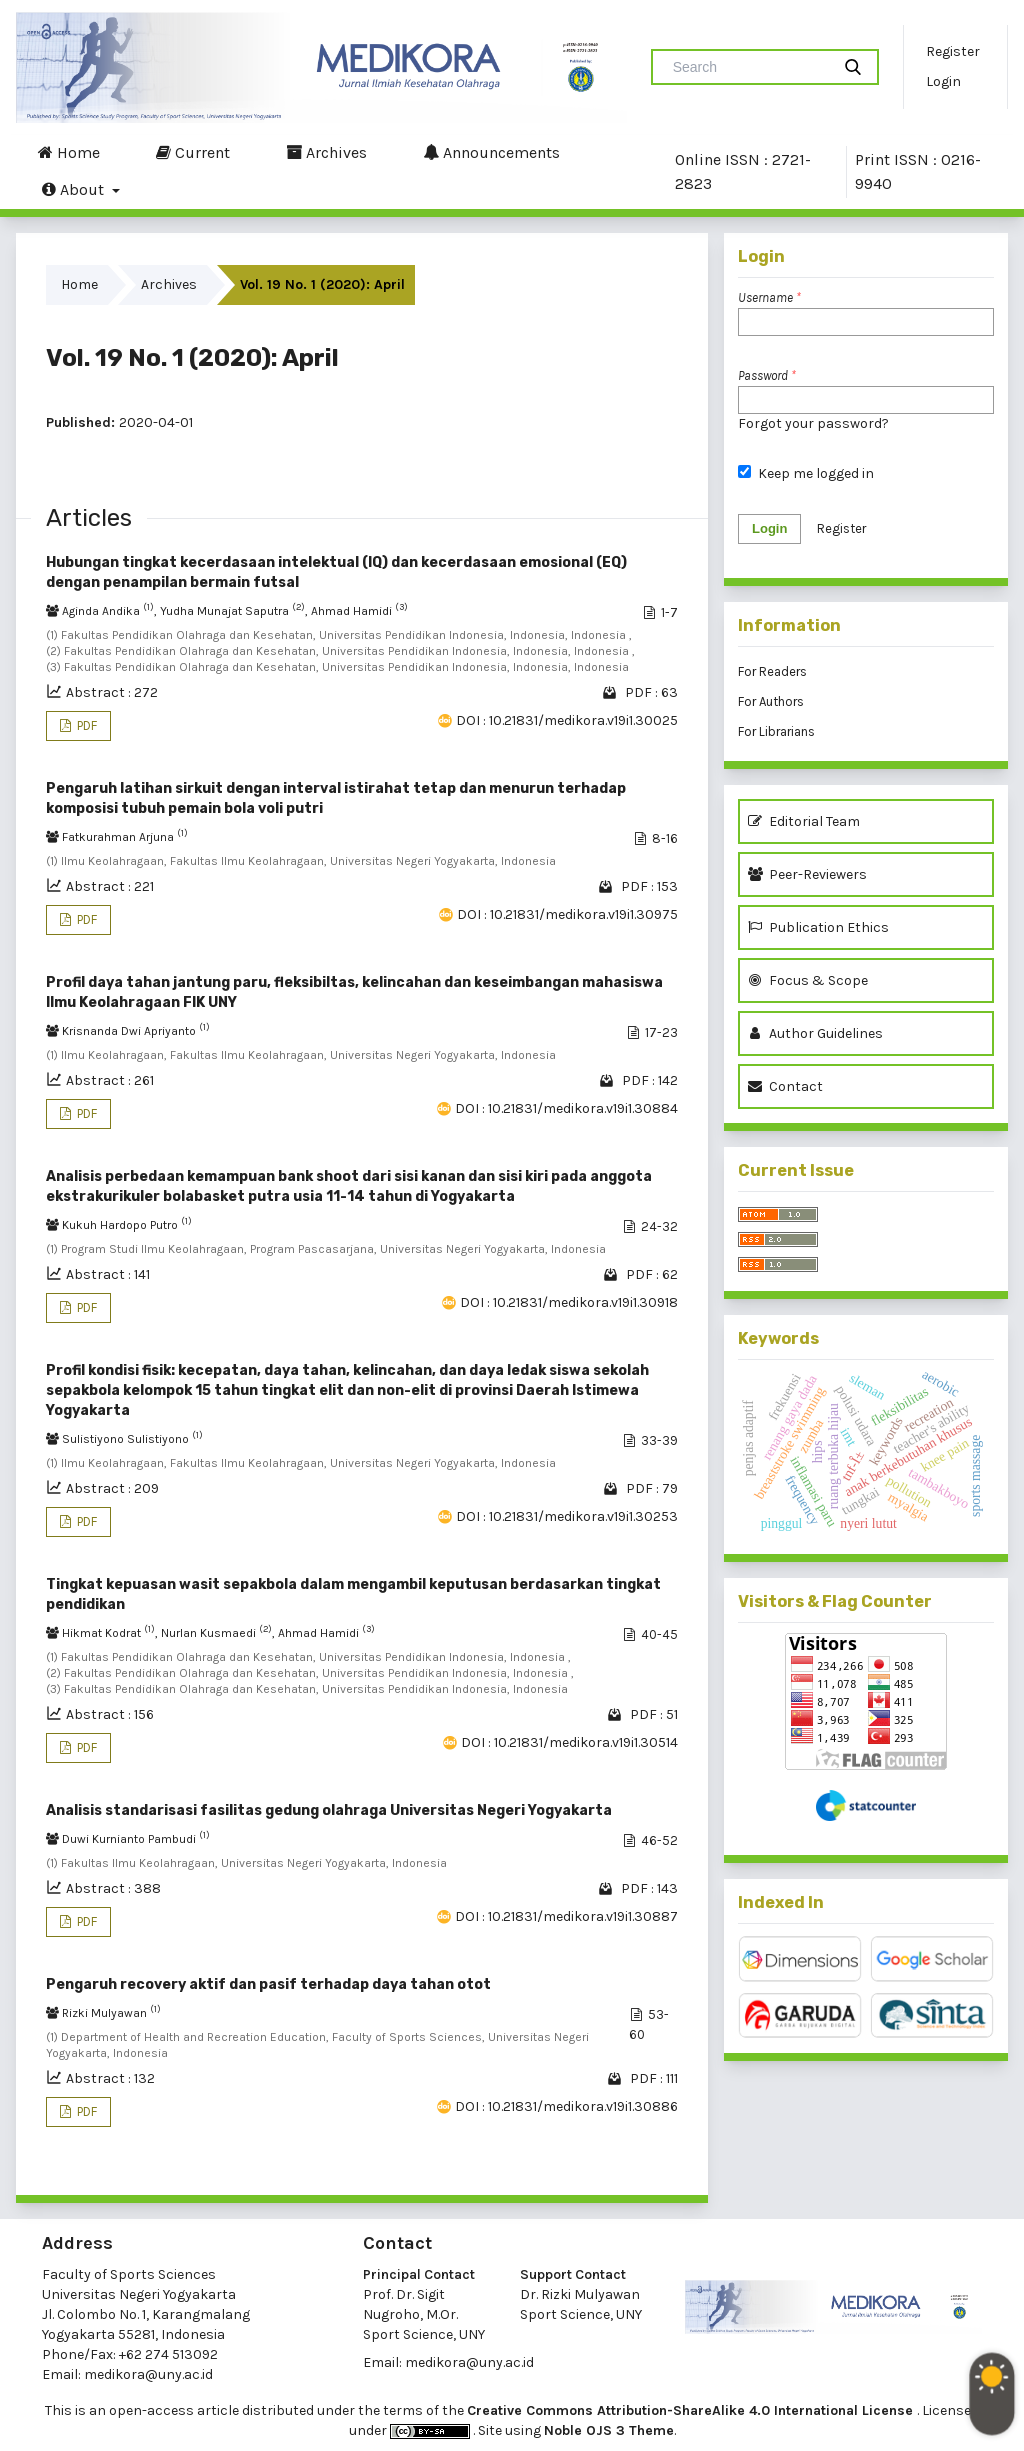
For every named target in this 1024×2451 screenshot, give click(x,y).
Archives (326, 152)
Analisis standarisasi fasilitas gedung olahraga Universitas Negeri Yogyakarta (329, 1810)
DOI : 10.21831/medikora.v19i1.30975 (567, 914)
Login (943, 81)
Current (193, 152)
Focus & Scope (808, 980)
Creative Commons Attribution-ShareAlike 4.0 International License (692, 2410)
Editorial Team (804, 821)
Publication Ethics (818, 927)
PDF (85, 725)
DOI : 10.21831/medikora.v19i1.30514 (569, 1742)
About (75, 189)
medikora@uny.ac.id (148, 2374)
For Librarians (776, 731)
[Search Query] (749, 67)
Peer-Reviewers (810, 874)
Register (953, 51)
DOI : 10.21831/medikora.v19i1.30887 (566, 1916)
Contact (785, 1086)
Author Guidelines (815, 1033)
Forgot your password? (813, 423)
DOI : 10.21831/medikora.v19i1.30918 (569, 1302)
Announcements (491, 152)
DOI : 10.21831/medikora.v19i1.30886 (566, 2106)
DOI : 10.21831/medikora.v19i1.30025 (567, 720)
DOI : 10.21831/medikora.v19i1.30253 (567, 1516)
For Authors (771, 701)
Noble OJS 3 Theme (609, 2430)
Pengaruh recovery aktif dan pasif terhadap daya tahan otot (268, 1984)
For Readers (772, 671)
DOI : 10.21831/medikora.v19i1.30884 (566, 1108)
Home (69, 152)
